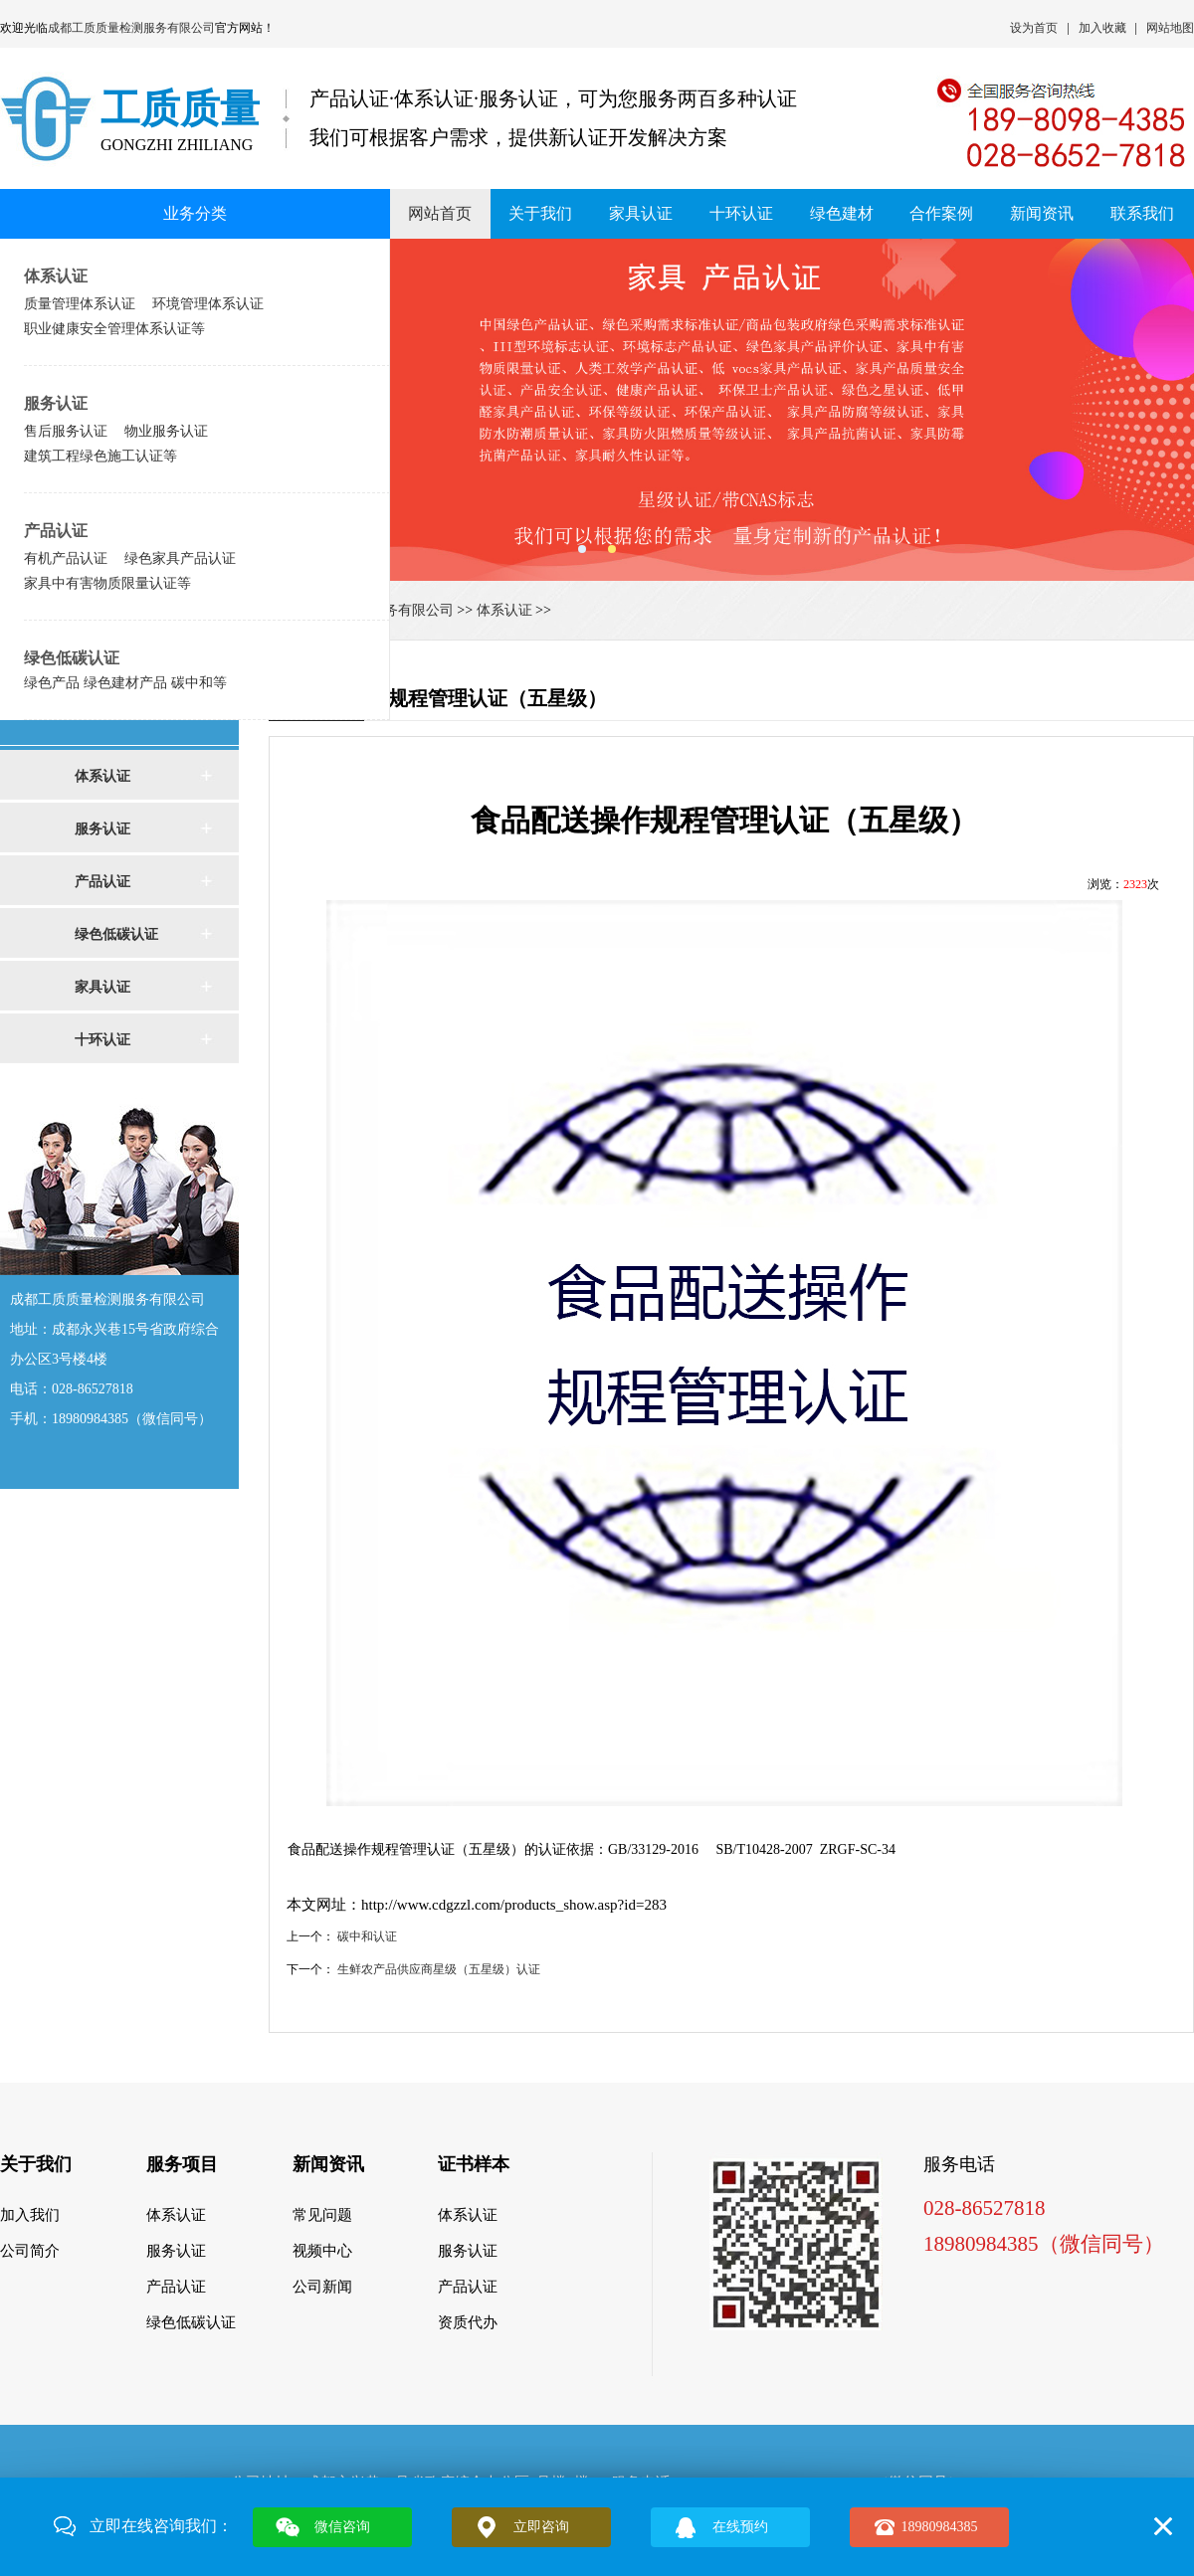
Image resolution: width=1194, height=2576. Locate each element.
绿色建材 (842, 213)
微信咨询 (342, 2526)
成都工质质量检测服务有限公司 (131, 28)
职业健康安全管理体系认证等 (114, 328)
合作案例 (941, 213)
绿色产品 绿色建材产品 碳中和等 (125, 682)
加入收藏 (1102, 28)
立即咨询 (541, 2526)
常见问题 (322, 2215)
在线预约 (740, 2526)
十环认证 (741, 213)
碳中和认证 (367, 1936)
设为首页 (1034, 28)
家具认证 (641, 213)
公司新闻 (322, 2287)
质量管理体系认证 (79, 303)
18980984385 (939, 2526)
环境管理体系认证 (208, 303)
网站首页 (440, 213)
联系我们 (1142, 213)
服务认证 (56, 403)
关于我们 (540, 213)
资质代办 (468, 2322)
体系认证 (56, 276)
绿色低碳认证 (71, 657)
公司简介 (30, 2251)
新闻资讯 (1042, 213)
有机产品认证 (65, 558)
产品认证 (56, 530)
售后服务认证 (65, 431)
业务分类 (195, 213)
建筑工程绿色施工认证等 (100, 455)
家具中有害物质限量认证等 (107, 583)
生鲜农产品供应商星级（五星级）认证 (438, 1969)
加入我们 (30, 2215)
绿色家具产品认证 (180, 558)
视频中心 (322, 2251)
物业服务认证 (166, 431)
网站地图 (1170, 28)
